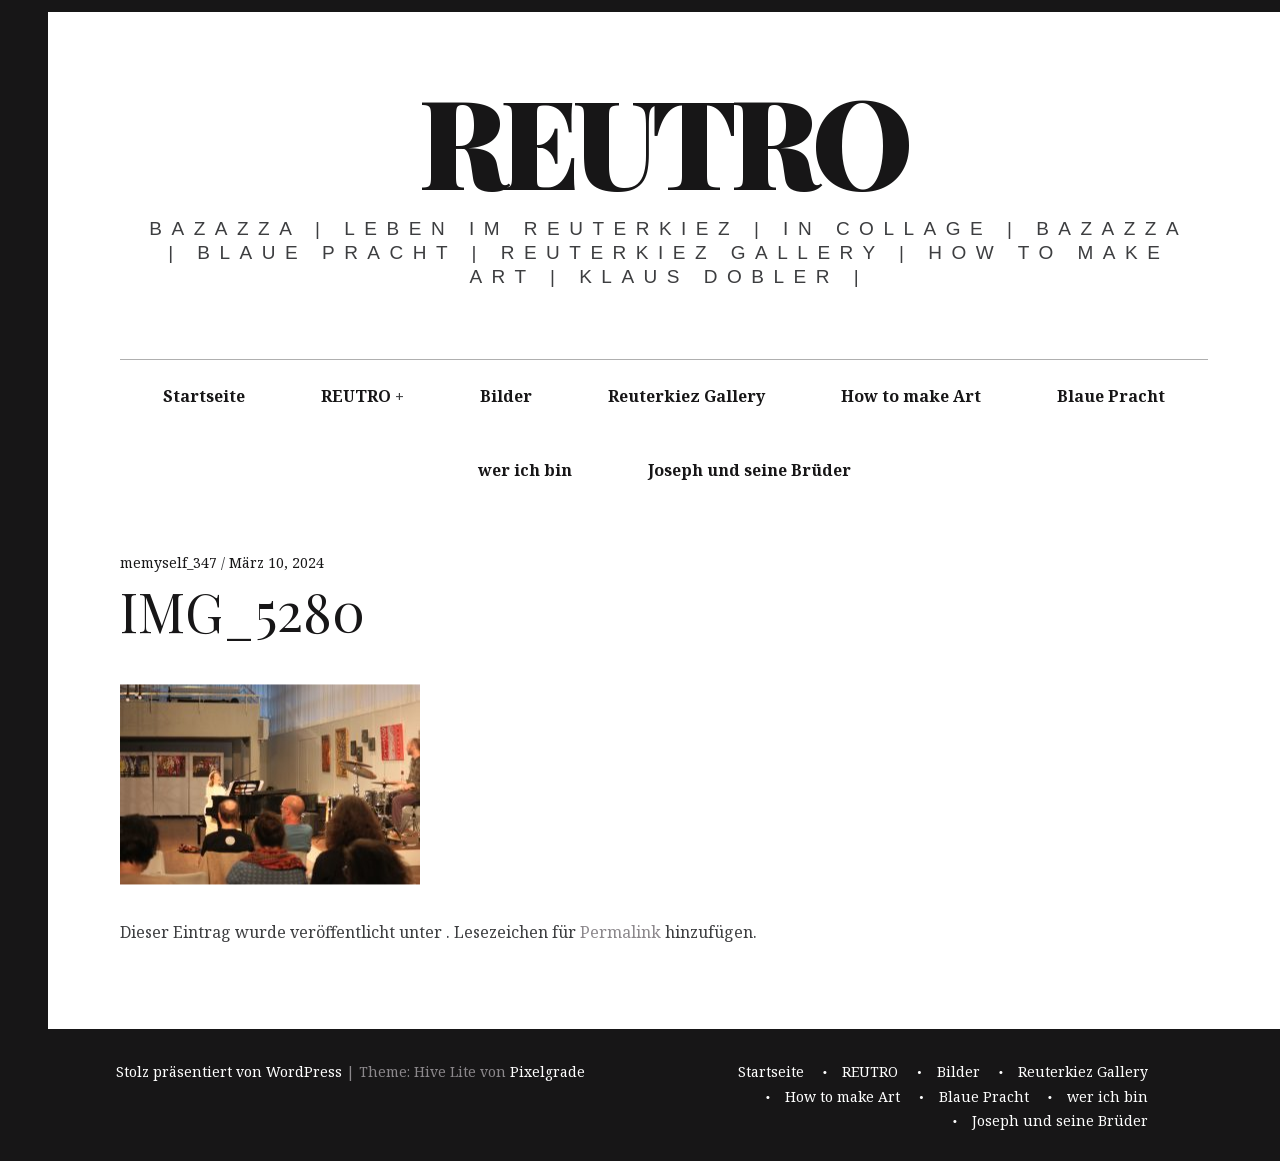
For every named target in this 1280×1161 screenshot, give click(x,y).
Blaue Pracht (1111, 396)
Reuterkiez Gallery (686, 396)
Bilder (506, 396)
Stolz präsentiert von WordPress (229, 1072)
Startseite (204, 396)
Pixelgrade (547, 1072)
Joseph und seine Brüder (749, 470)
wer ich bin (525, 470)
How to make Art (911, 396)
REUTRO (662, 139)
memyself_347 (170, 562)
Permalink (620, 932)
